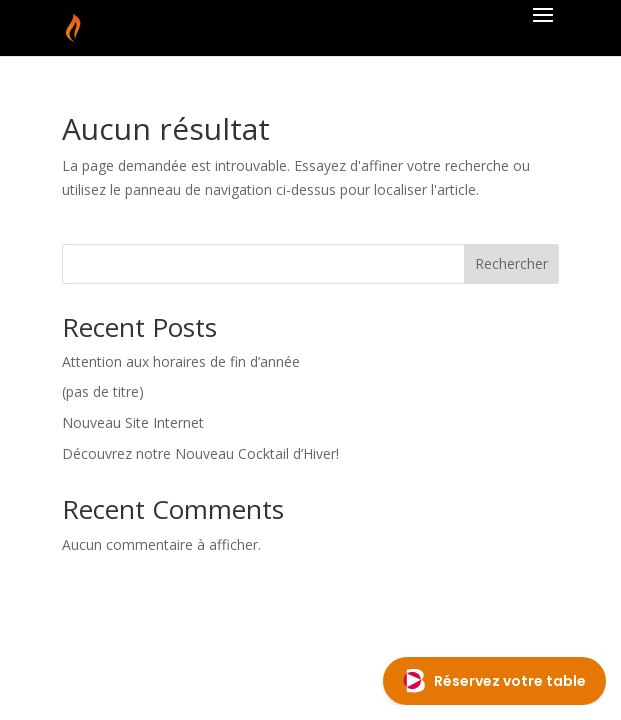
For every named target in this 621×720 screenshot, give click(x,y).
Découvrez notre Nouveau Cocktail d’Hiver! (200, 453)
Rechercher (511, 263)
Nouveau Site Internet (133, 422)
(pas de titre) (103, 391)
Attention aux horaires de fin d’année (181, 361)
